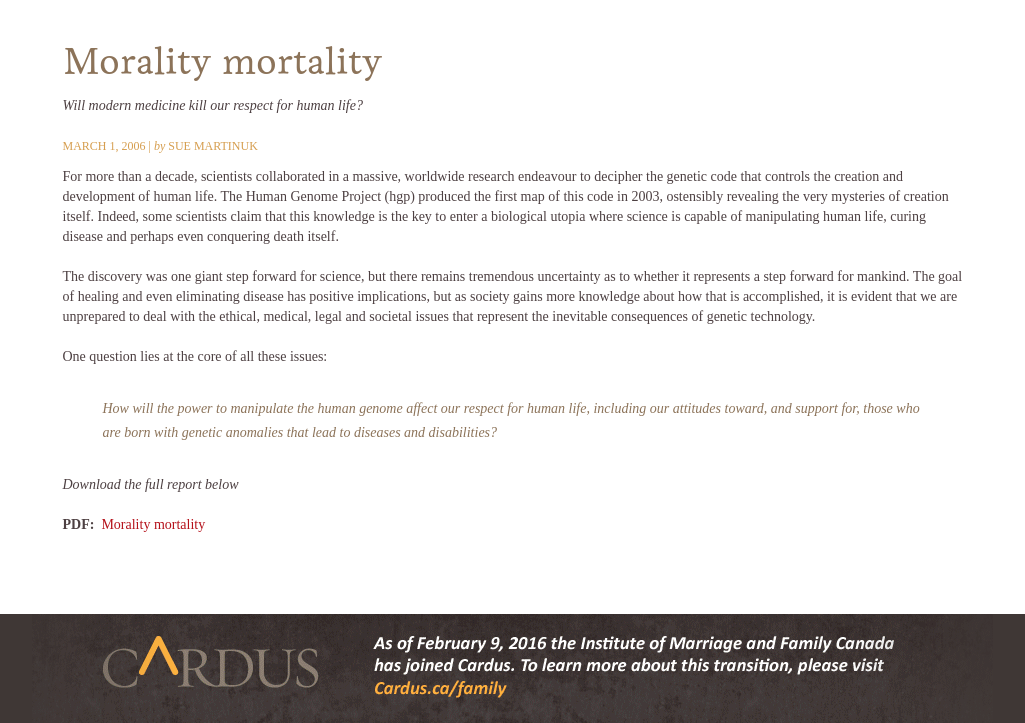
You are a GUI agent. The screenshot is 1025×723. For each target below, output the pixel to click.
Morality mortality (153, 524)
